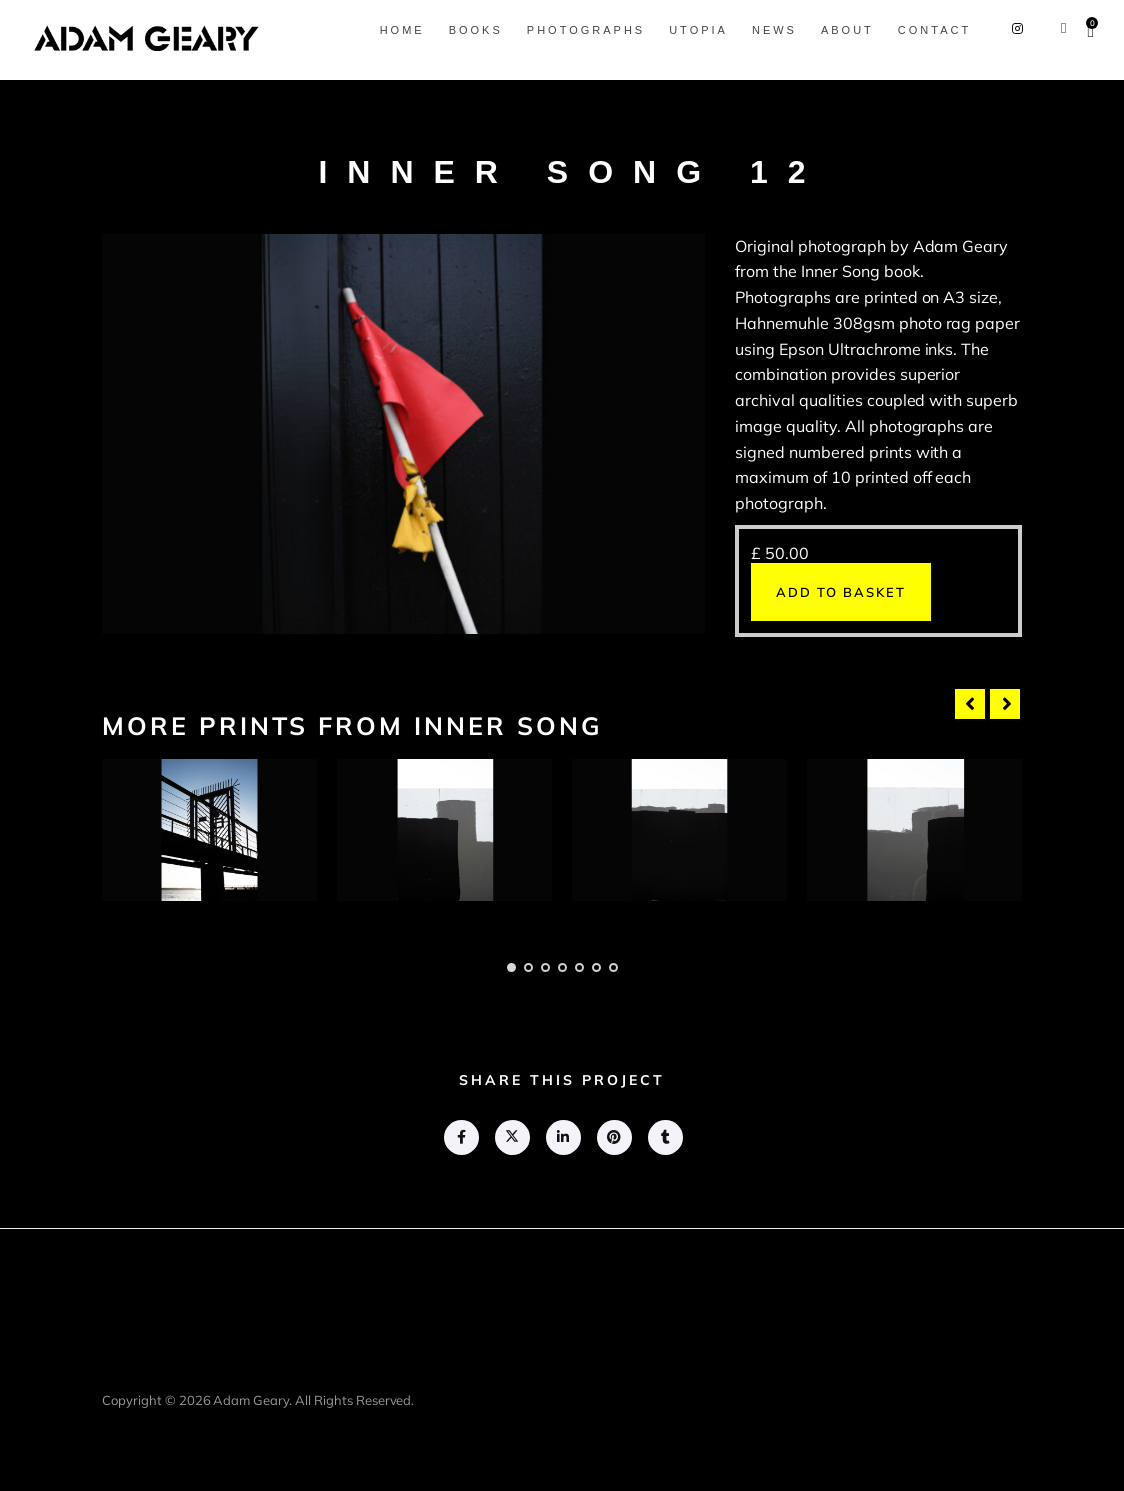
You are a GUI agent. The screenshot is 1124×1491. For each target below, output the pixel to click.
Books (476, 30)
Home (402, 30)
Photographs (586, 30)
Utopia (698, 30)
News (774, 30)
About (847, 30)
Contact (934, 30)
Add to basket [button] (841, 592)
